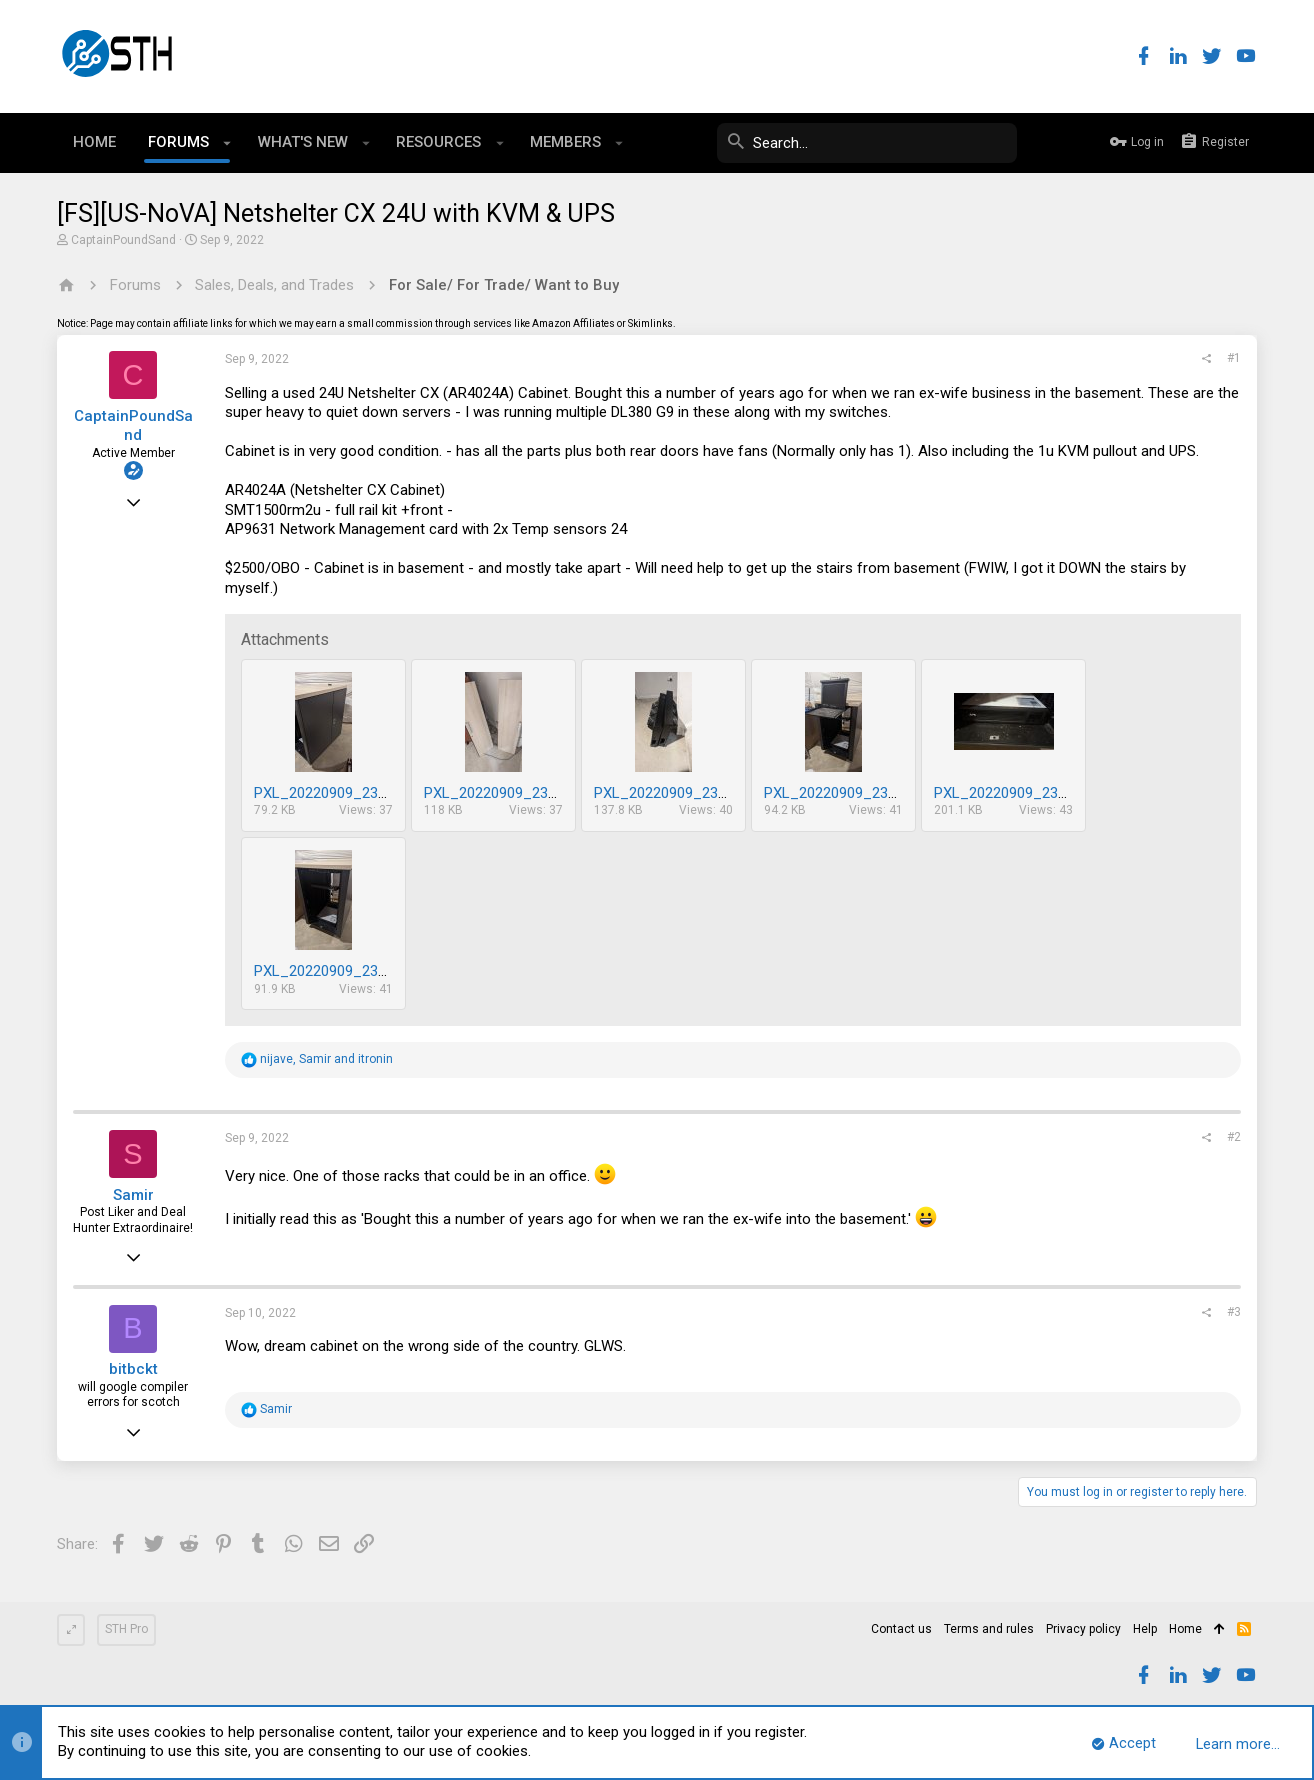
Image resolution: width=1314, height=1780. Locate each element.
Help (1145, 1629)
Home (1185, 1629)
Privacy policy (1083, 1629)
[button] (227, 143)
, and (326, 1059)
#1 (1234, 358)
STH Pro (126, 1629)
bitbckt (133, 1369)
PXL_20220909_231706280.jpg (355, 971)
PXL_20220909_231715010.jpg (1035, 793)
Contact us (901, 1629)
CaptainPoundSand (123, 240)
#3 (1234, 1312)
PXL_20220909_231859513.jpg (355, 793)
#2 (1234, 1137)
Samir (133, 1195)
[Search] (867, 143)
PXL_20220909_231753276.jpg (525, 793)
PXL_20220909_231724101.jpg (865, 793)
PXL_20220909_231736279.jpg (695, 793)
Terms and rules (989, 1629)
